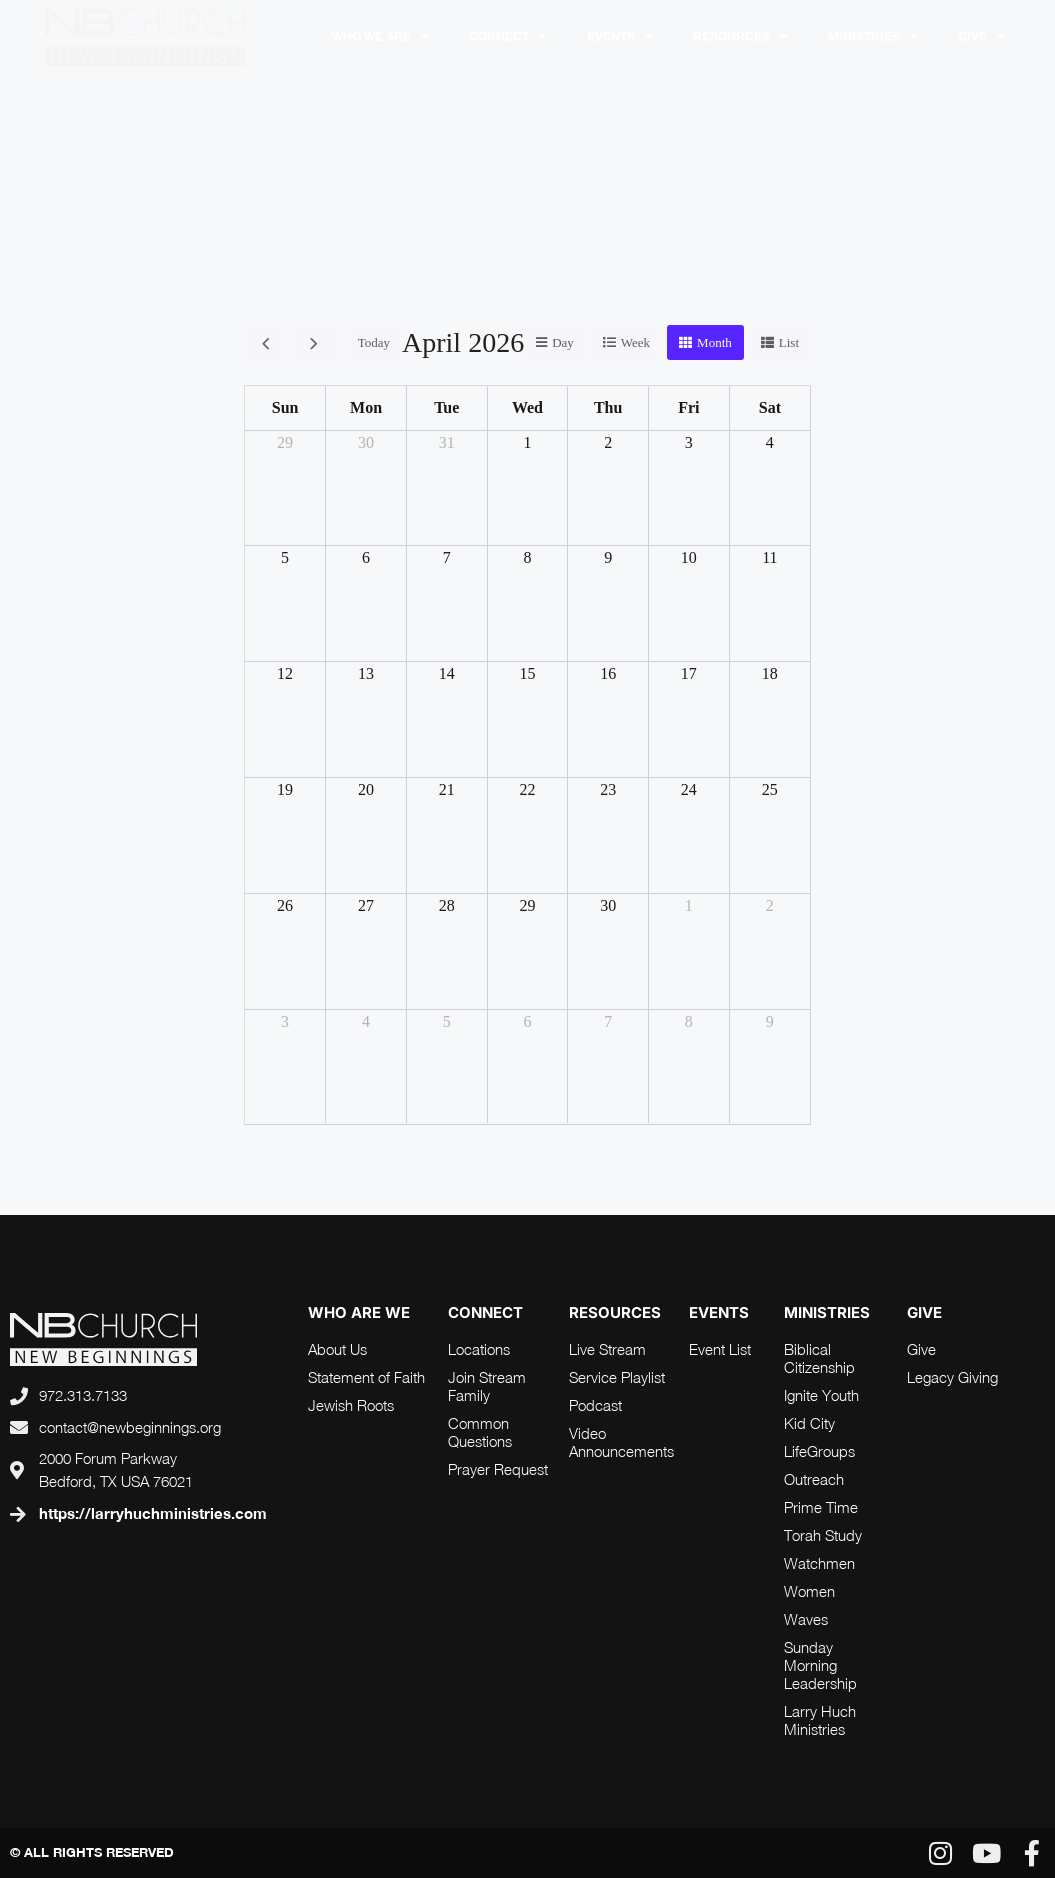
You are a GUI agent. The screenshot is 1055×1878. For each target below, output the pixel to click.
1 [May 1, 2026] (689, 905)
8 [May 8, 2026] (689, 1021)
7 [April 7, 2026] (447, 557)
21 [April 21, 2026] (447, 789)
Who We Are (380, 37)
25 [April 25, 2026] (770, 789)
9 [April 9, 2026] (608, 557)
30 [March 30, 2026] (366, 442)
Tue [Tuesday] (446, 407)
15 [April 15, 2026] (527, 673)
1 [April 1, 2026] (527, 442)
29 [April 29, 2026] (527, 905)
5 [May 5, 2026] (447, 1021)
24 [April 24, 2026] (689, 789)
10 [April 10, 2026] (689, 557)
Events (620, 37)
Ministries (873, 37)
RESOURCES (740, 37)
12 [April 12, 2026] (285, 673)
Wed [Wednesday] (527, 407)
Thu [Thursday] (608, 407)
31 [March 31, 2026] (447, 442)
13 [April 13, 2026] (366, 673)
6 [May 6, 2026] (527, 1021)
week (635, 342)
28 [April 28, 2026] (447, 905)
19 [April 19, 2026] (285, 789)
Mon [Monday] (366, 407)
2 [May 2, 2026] (770, 905)
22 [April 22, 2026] (527, 789)
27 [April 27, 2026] (366, 905)
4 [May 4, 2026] (366, 1021)
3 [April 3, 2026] (689, 442)
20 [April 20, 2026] (366, 789)
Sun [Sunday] (285, 407)
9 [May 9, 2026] (770, 1021)
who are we (359, 1312)
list (789, 342)
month (714, 342)
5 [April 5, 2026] (285, 557)
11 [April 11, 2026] (769, 557)
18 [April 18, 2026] (770, 673)
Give (981, 37)
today (374, 342)
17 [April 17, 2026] (689, 673)
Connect (508, 37)
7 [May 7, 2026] (608, 1021)
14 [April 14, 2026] (447, 673)
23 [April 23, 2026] (608, 789)
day (563, 342)
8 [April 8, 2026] (527, 557)
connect (485, 1312)
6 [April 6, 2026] (366, 557)
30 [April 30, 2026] (608, 905)
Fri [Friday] (688, 407)
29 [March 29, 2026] (285, 442)
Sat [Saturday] (770, 407)
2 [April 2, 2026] (608, 442)
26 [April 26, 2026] (285, 905)
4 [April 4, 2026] (770, 442)
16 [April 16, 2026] (608, 673)
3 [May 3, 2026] (285, 1021)
